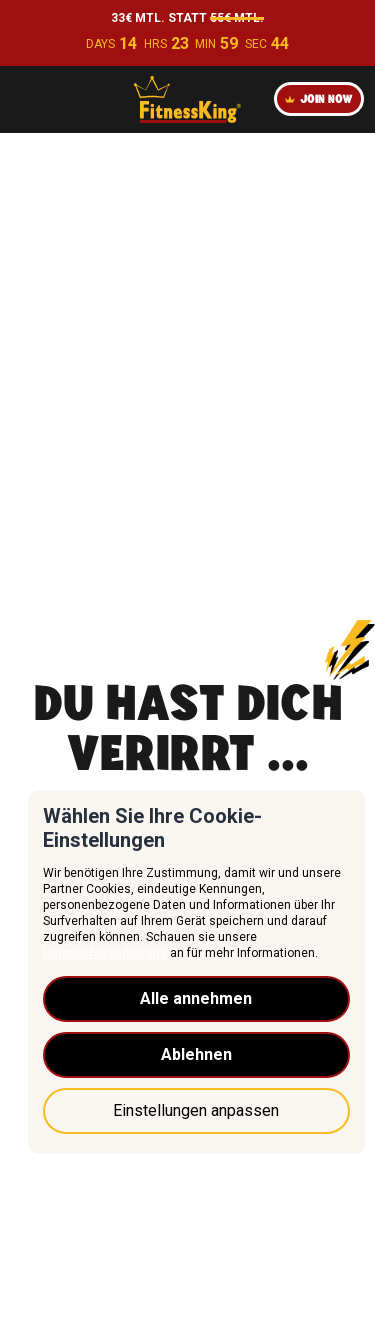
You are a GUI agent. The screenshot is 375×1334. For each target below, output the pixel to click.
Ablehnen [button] (196, 1054)
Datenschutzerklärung (105, 953)
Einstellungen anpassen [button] (196, 1110)
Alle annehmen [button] (196, 998)
